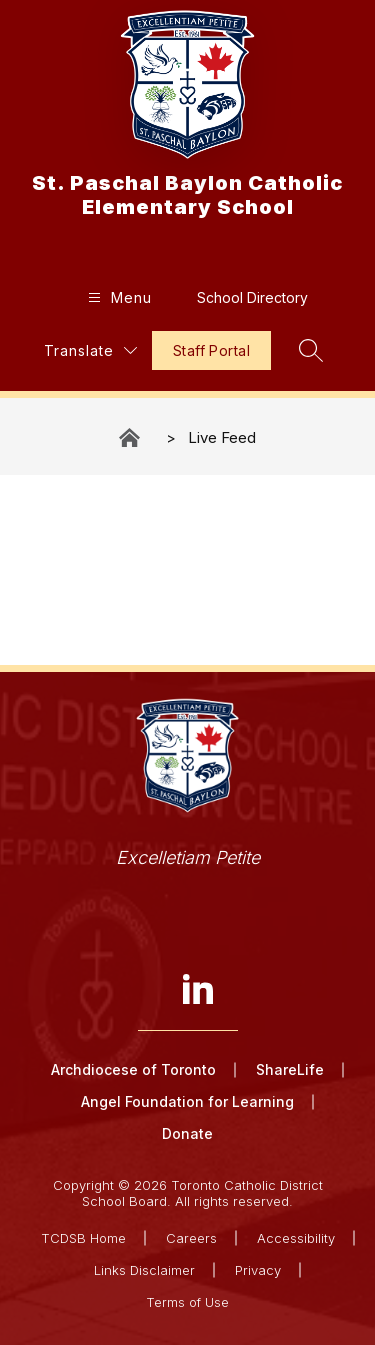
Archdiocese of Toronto (133, 1069)
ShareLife (290, 1069)
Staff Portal (211, 350)
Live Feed (222, 437)
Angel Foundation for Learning (187, 1101)
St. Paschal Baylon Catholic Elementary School (131, 437)
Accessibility (296, 1238)
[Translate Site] (90, 350)
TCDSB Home (83, 1238)
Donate (187, 1133)
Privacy (258, 1270)
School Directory (252, 297)
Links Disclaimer (144, 1270)
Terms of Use (187, 1302)
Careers (191, 1238)
